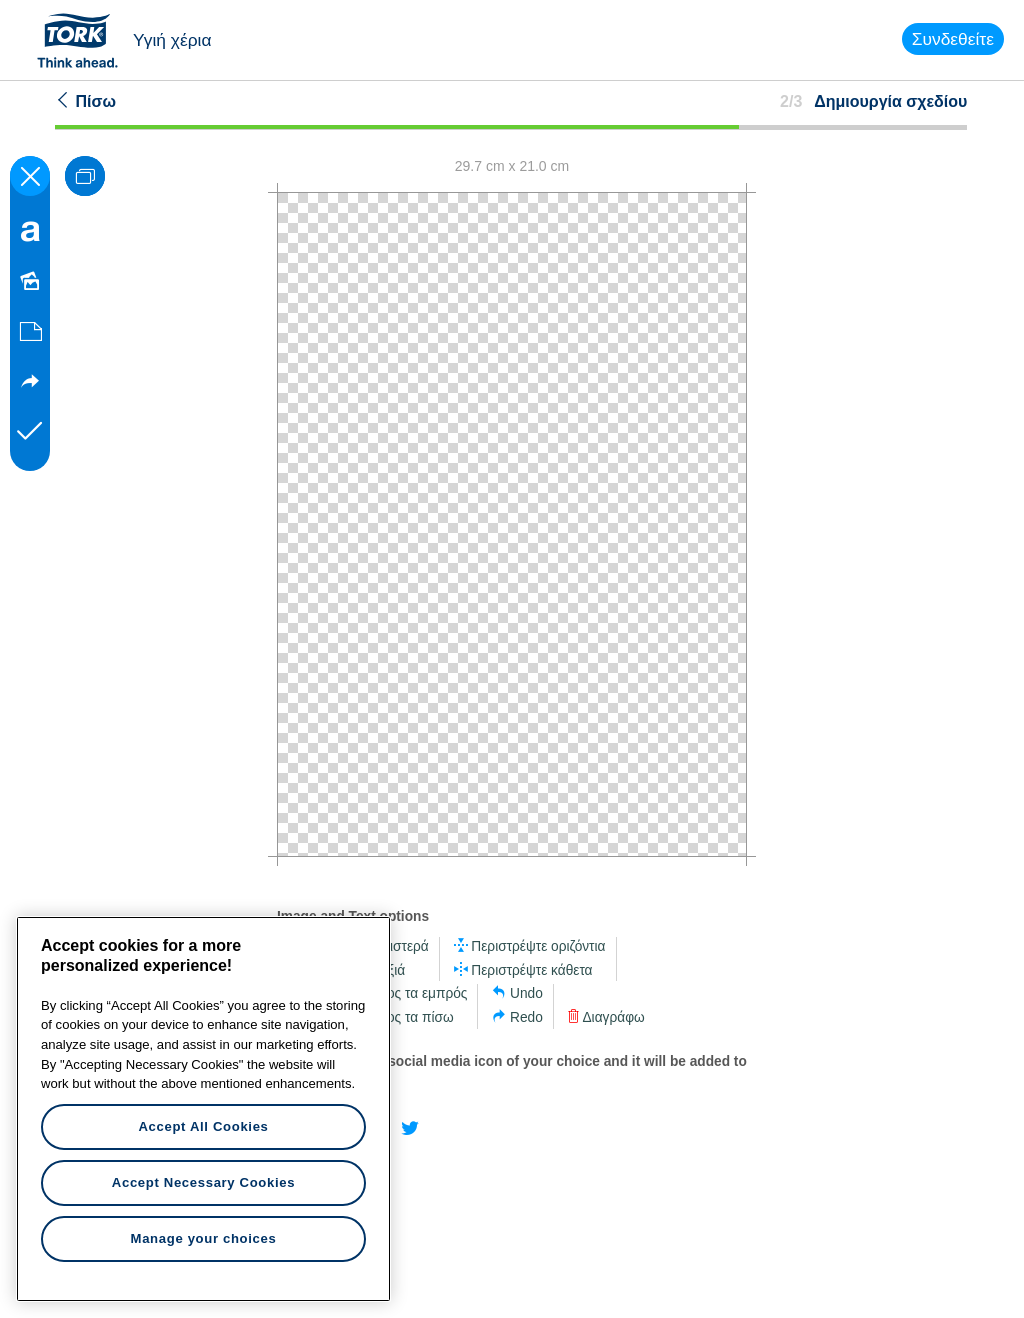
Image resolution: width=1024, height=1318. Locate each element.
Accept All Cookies (203, 1126)
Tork (84, 40)
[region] (203, 1109)
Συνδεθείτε (953, 39)
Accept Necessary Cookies (203, 1182)
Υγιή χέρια (172, 40)
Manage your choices (204, 1238)
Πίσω (85, 101)
